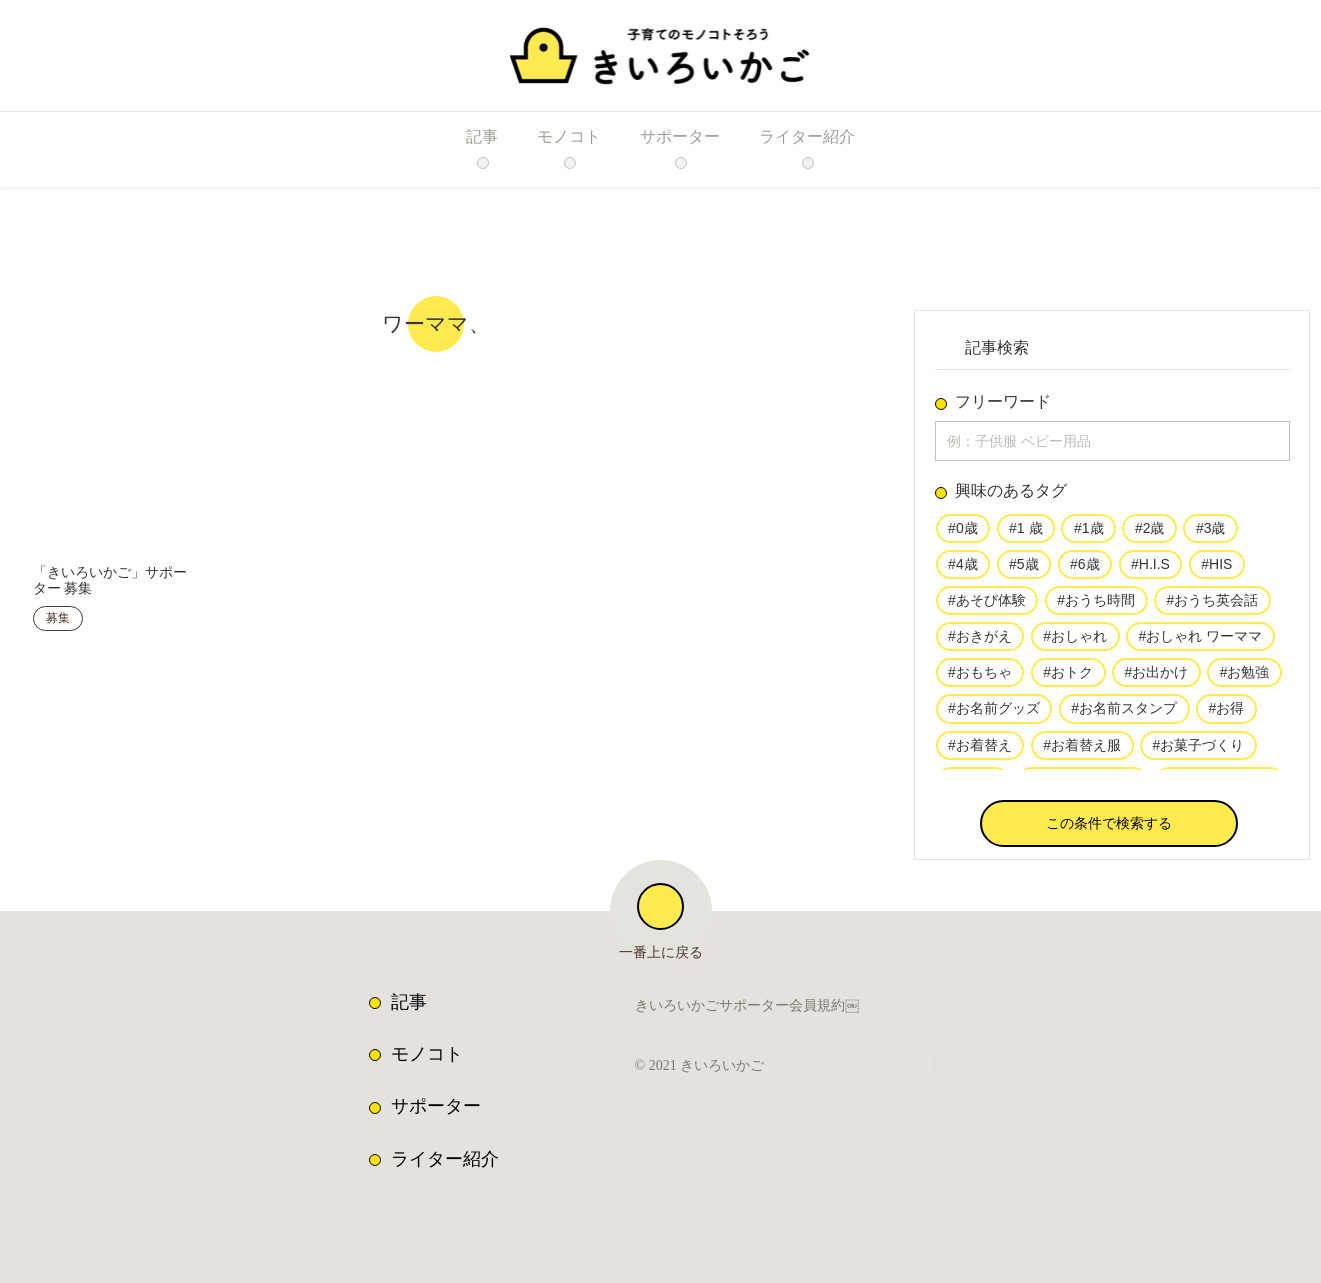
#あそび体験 (987, 605)
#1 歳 (1024, 532)
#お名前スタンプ (1123, 715)
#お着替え (980, 752)
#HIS (1211, 569)
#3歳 (1208, 532)
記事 (409, 1002)
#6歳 (1084, 569)
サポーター (436, 1106)
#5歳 (1023, 569)
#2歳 (1147, 532)
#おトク (1067, 679)
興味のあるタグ (1011, 495)
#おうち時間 (1095, 605)
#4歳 (963, 569)
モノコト (427, 1054)
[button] (1109, 827)
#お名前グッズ (994, 715)
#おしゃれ (1074, 642)
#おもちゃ (980, 679)
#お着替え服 (1081, 752)
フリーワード (1003, 402)
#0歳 (963, 532)
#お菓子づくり (1197, 752)
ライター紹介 (445, 1159)
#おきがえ (980, 642)
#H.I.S (1147, 569)
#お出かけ (1155, 679)
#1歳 (1087, 532)
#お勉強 (1242, 679)
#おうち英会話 (1211, 605)
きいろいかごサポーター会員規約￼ (747, 1007)
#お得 (1225, 715)
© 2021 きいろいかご (705, 1066)
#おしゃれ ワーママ (1198, 642)
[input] (1112, 443)
